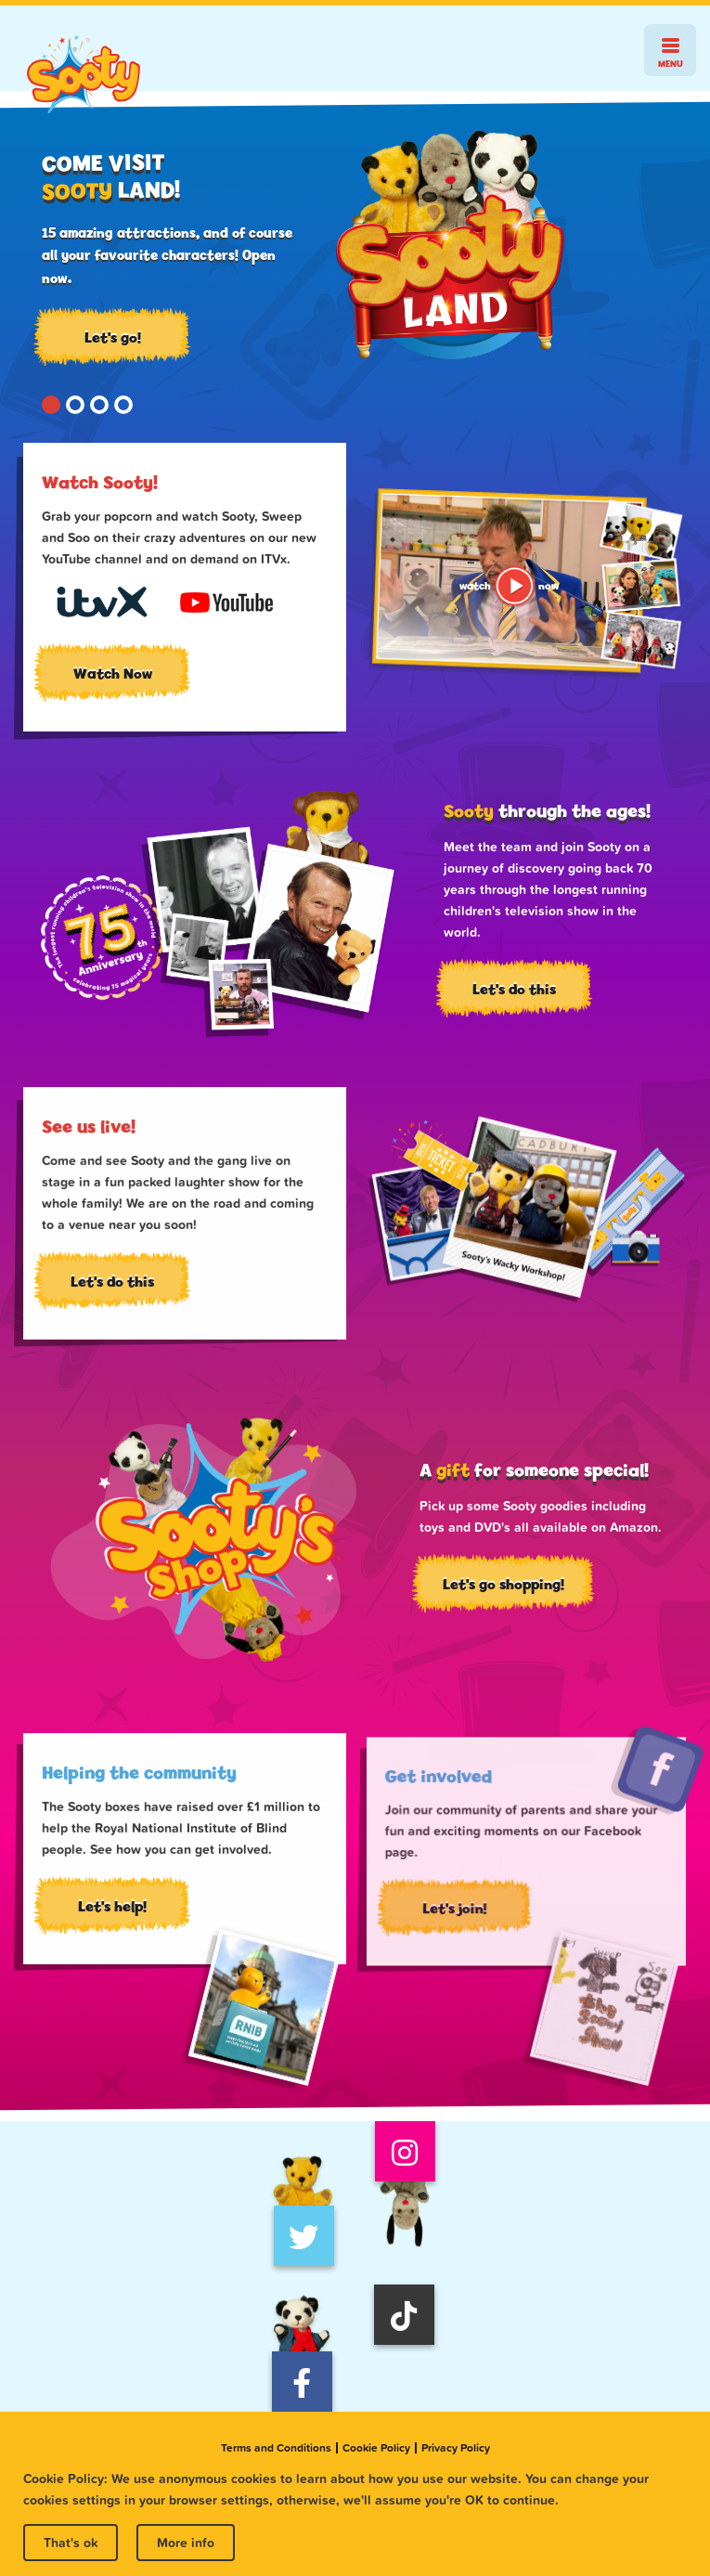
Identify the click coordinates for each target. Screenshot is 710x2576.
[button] (51, 404)
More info (185, 2542)
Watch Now (112, 673)
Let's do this (509, 993)
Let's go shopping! (497, 1589)
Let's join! (461, 1924)
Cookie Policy (376, 2447)
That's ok (70, 2542)
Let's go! (112, 337)
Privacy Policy (455, 2447)
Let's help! (115, 1912)
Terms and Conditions (276, 2447)
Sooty (83, 75)
